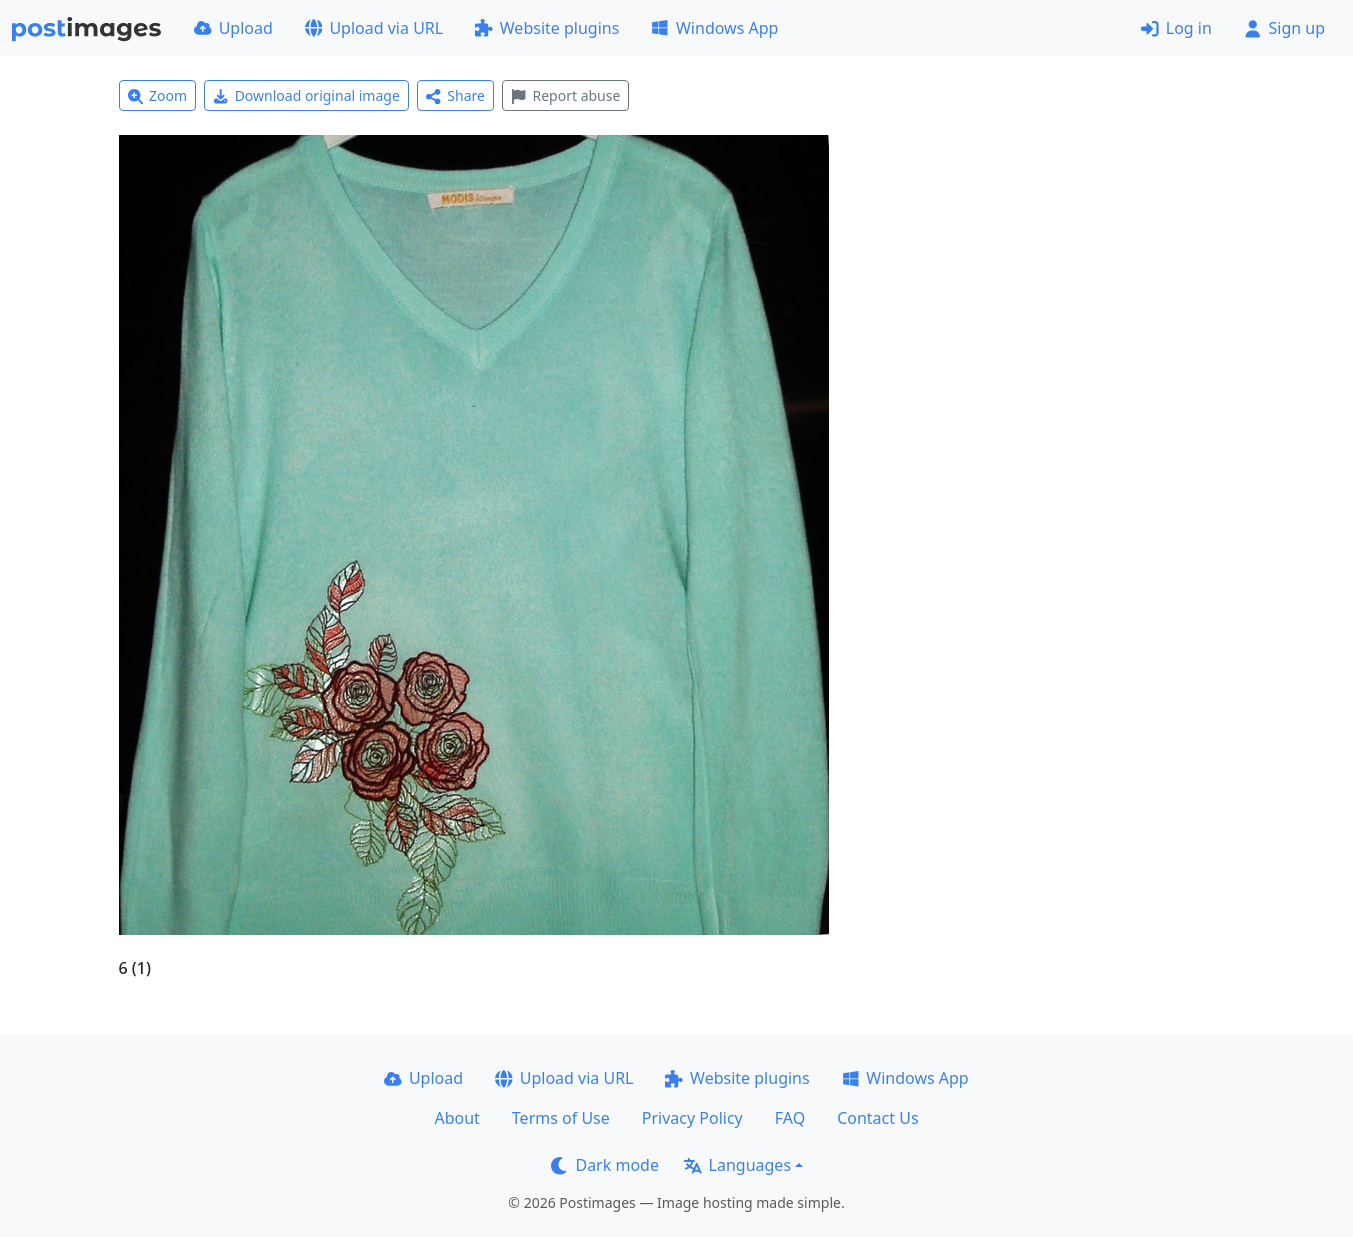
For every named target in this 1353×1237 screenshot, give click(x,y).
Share (455, 95)
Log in (1176, 28)
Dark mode (605, 1165)
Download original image (306, 95)
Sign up (1284, 28)
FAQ (790, 1118)
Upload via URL (374, 28)
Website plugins (547, 28)
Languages (737, 1165)
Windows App (714, 28)
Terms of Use (561, 1118)
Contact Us (877, 1118)
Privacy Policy (692, 1118)
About (456, 1118)
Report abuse (565, 95)
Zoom (158, 95)
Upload (233, 28)
